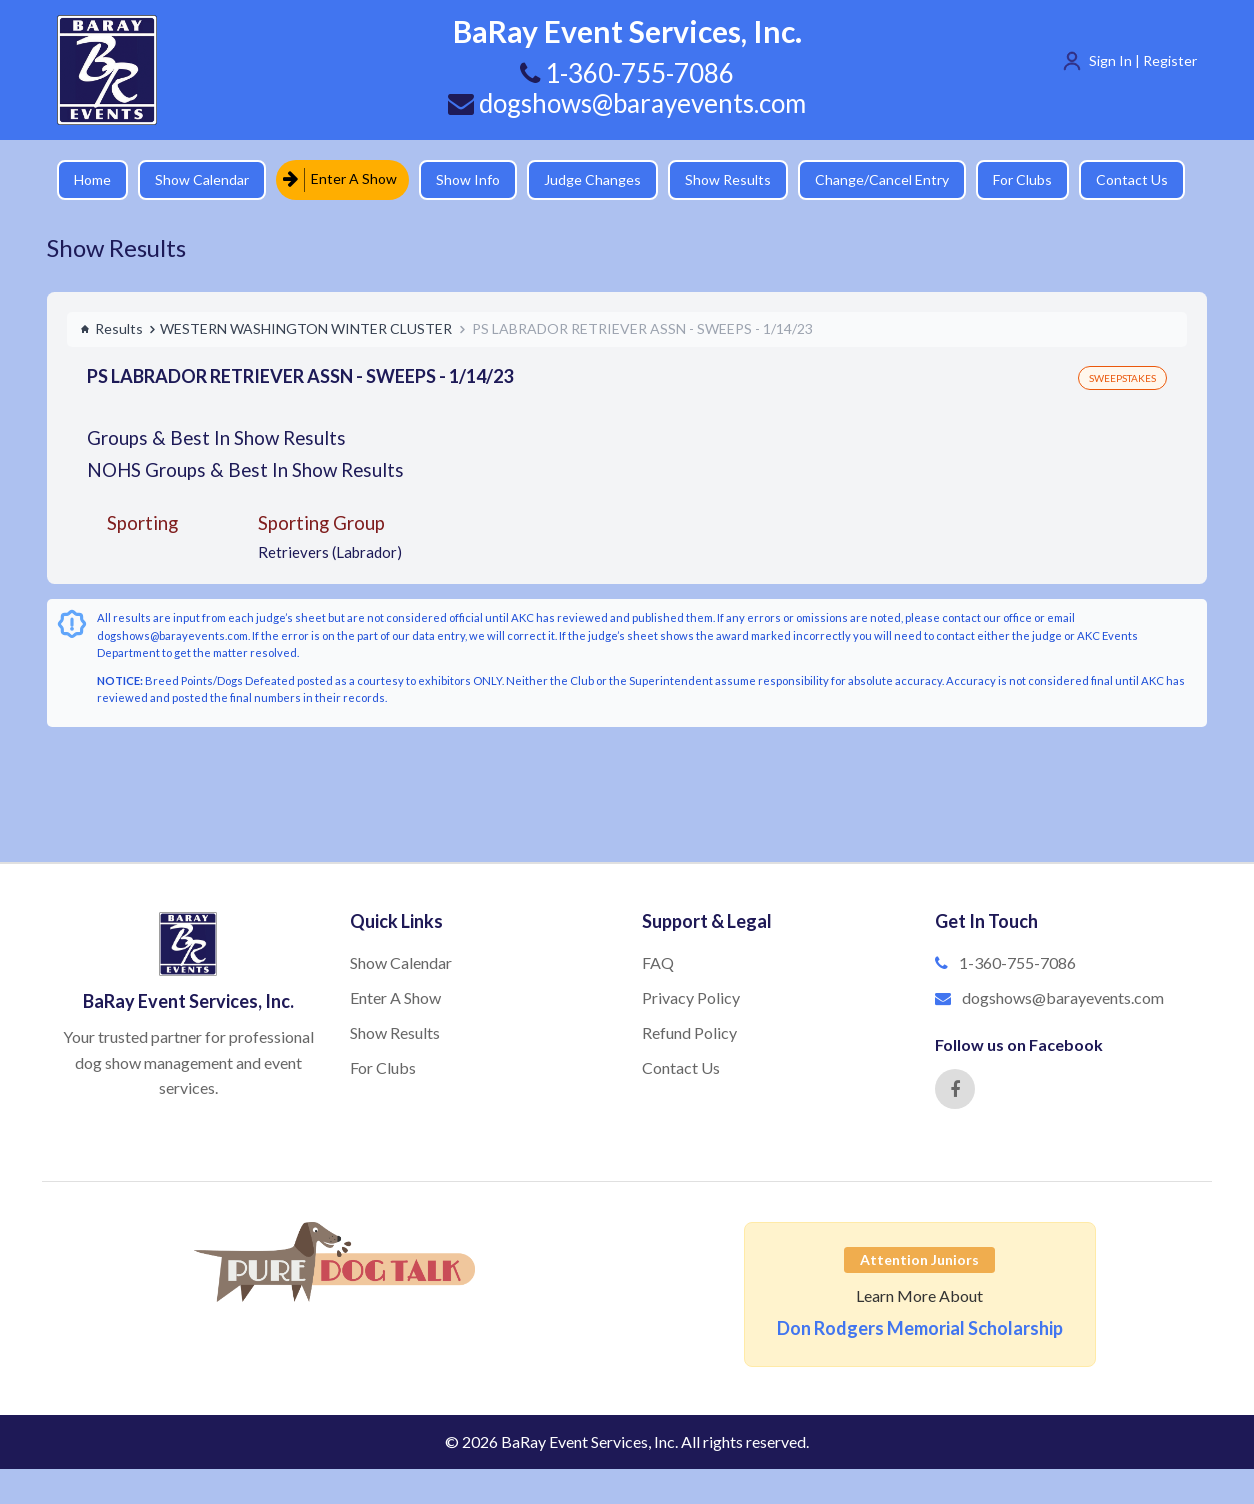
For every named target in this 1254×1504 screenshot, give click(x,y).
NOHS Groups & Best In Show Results (245, 469)
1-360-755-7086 (1017, 962)
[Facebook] (955, 1089)
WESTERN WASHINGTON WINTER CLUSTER (306, 328)
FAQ (658, 962)
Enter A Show (340, 179)
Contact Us (1132, 179)
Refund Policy (689, 1032)
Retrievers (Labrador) (330, 552)
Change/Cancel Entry (882, 179)
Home (92, 179)
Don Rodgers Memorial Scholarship (920, 1328)
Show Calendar (202, 179)
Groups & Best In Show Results (216, 437)
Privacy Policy (691, 997)
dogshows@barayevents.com (627, 103)
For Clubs (1022, 179)
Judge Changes (592, 179)
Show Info (468, 179)
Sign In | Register (1143, 60)
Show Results (728, 179)
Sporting (142, 522)
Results (111, 328)
